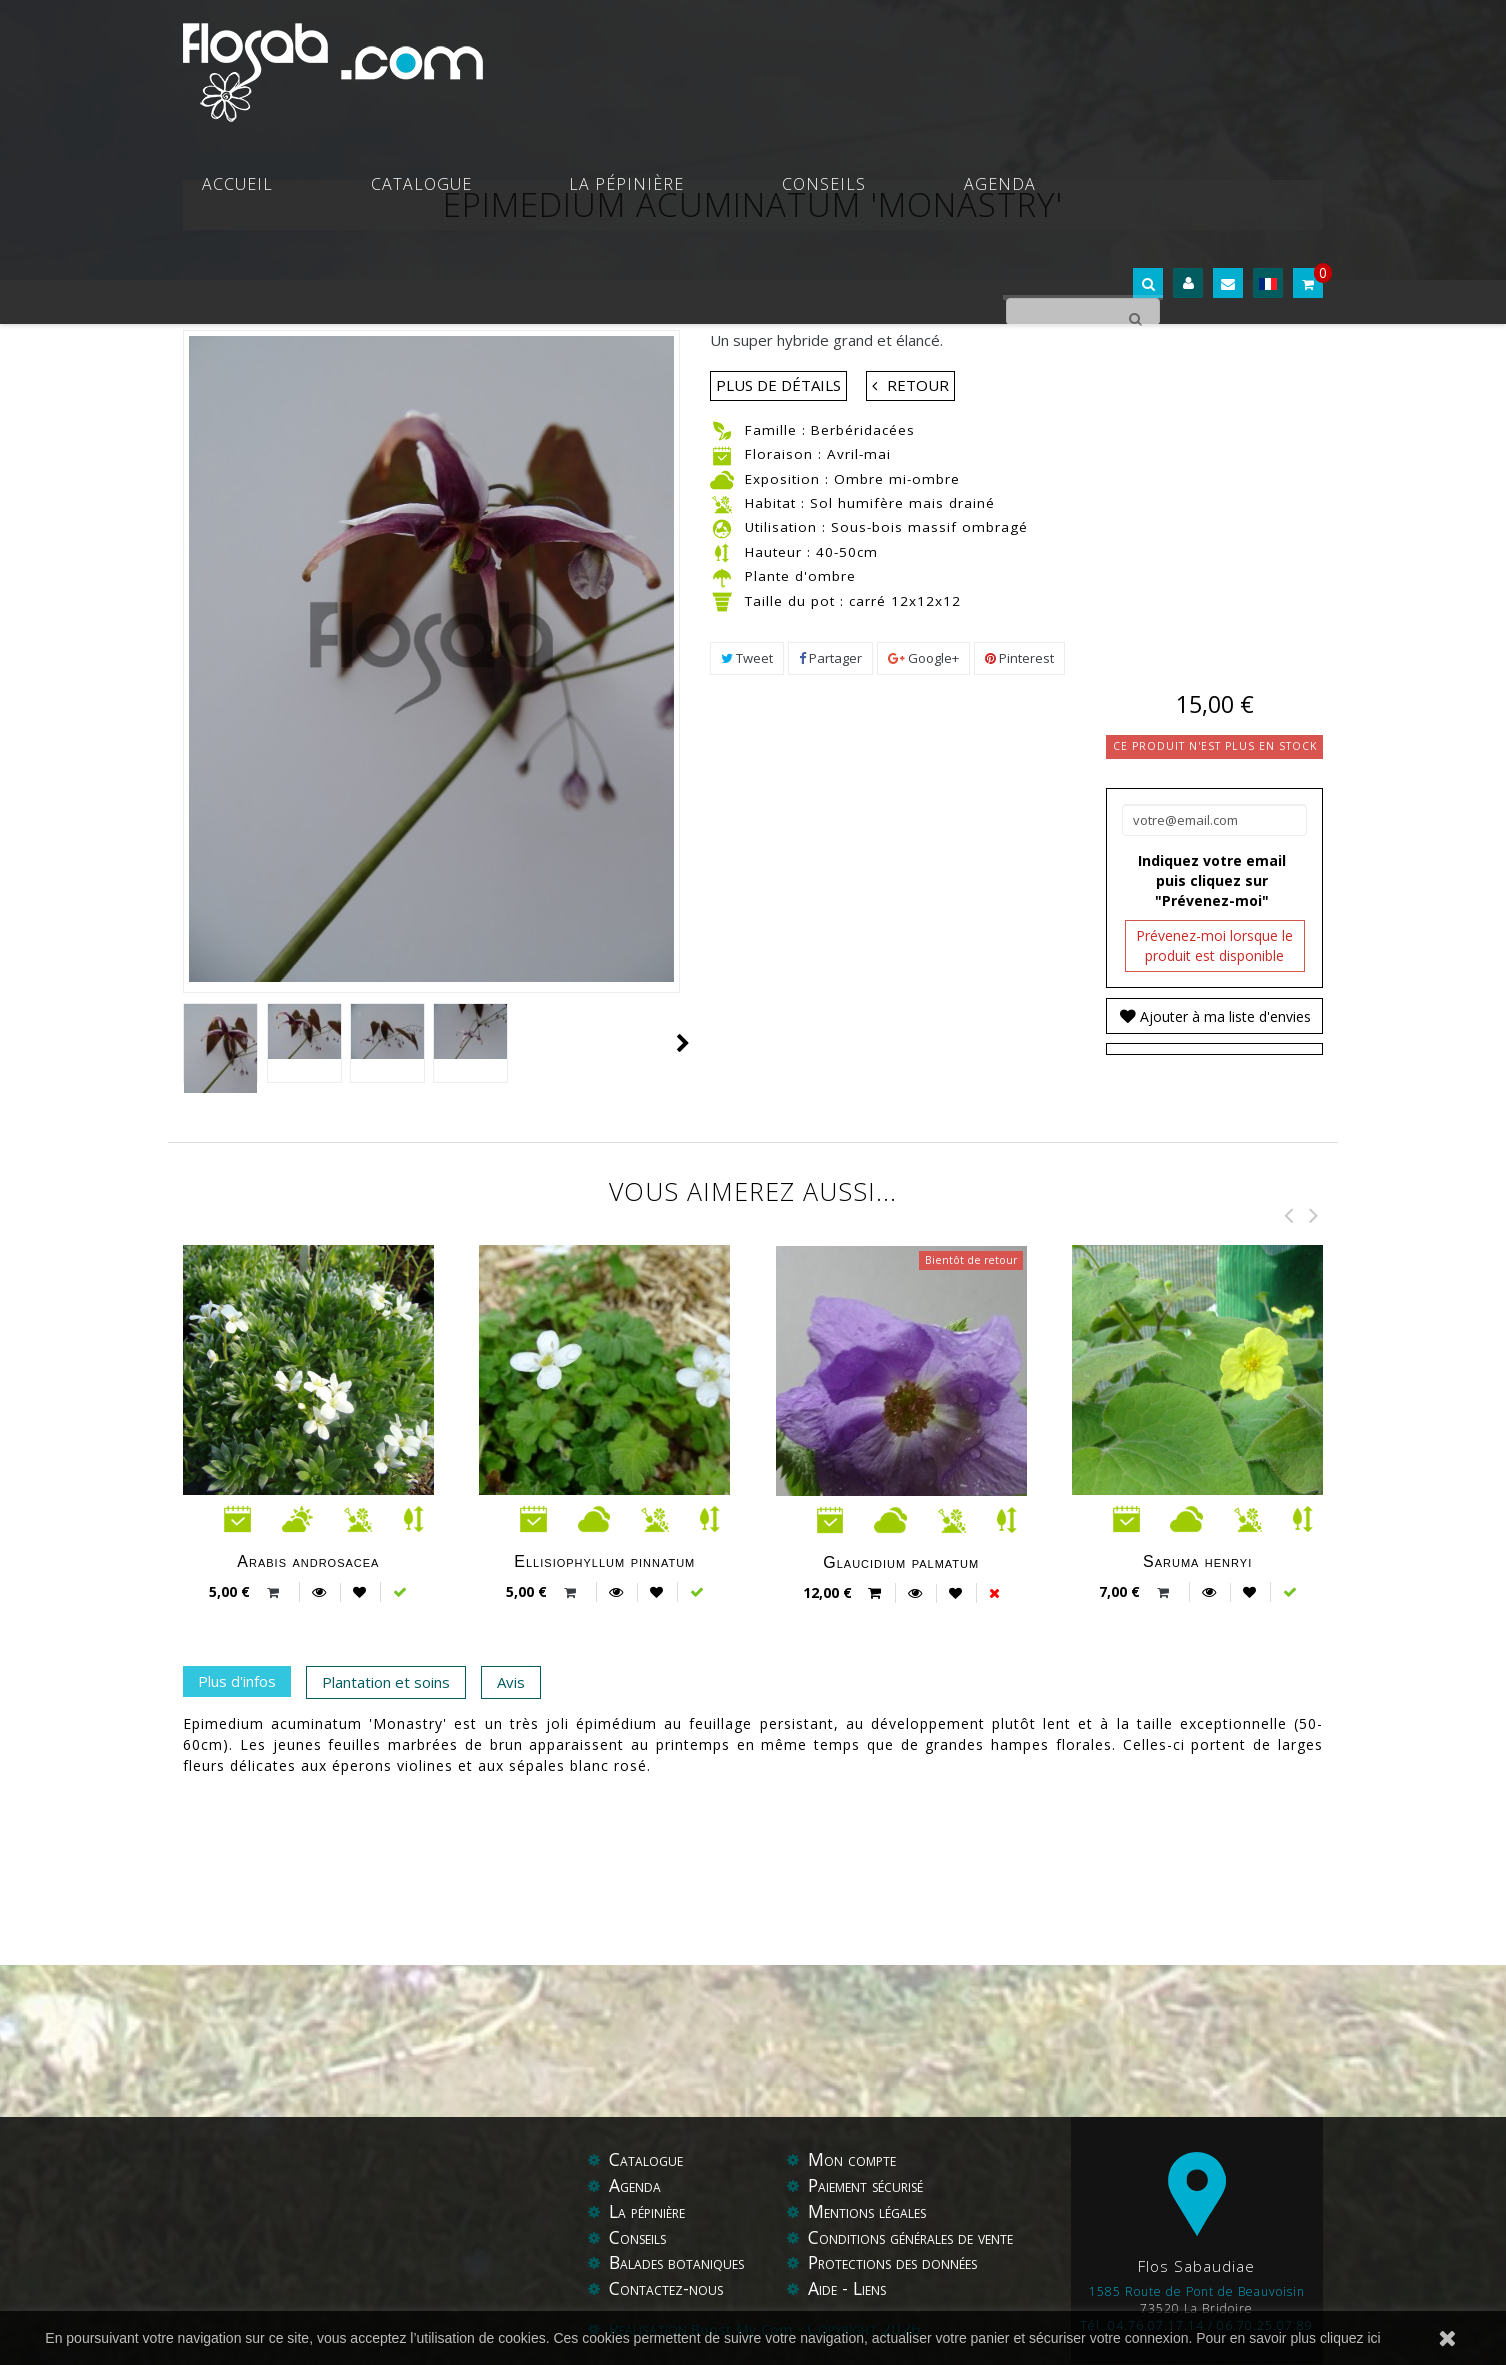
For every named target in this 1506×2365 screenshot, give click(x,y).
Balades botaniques (680, 2263)
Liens (872, 2289)
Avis (511, 1682)
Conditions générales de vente (917, 2238)
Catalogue (651, 60)
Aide (825, 2289)
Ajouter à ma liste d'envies (1223, 1016)
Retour (918, 385)
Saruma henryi (1197, 1561)
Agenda (1033, 60)
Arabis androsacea (308, 1561)
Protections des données (898, 2263)
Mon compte (853, 2160)
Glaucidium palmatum (901, 1562)
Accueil (534, 60)
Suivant (683, 1043)
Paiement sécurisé (871, 2186)
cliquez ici (1350, 2338)
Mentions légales (871, 2212)
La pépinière (791, 60)
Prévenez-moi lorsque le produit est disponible (1214, 945)
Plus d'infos (237, 1681)
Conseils (923, 60)
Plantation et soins (386, 1682)
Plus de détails (778, 385)
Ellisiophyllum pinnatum (604, 1561)
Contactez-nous (667, 2289)
